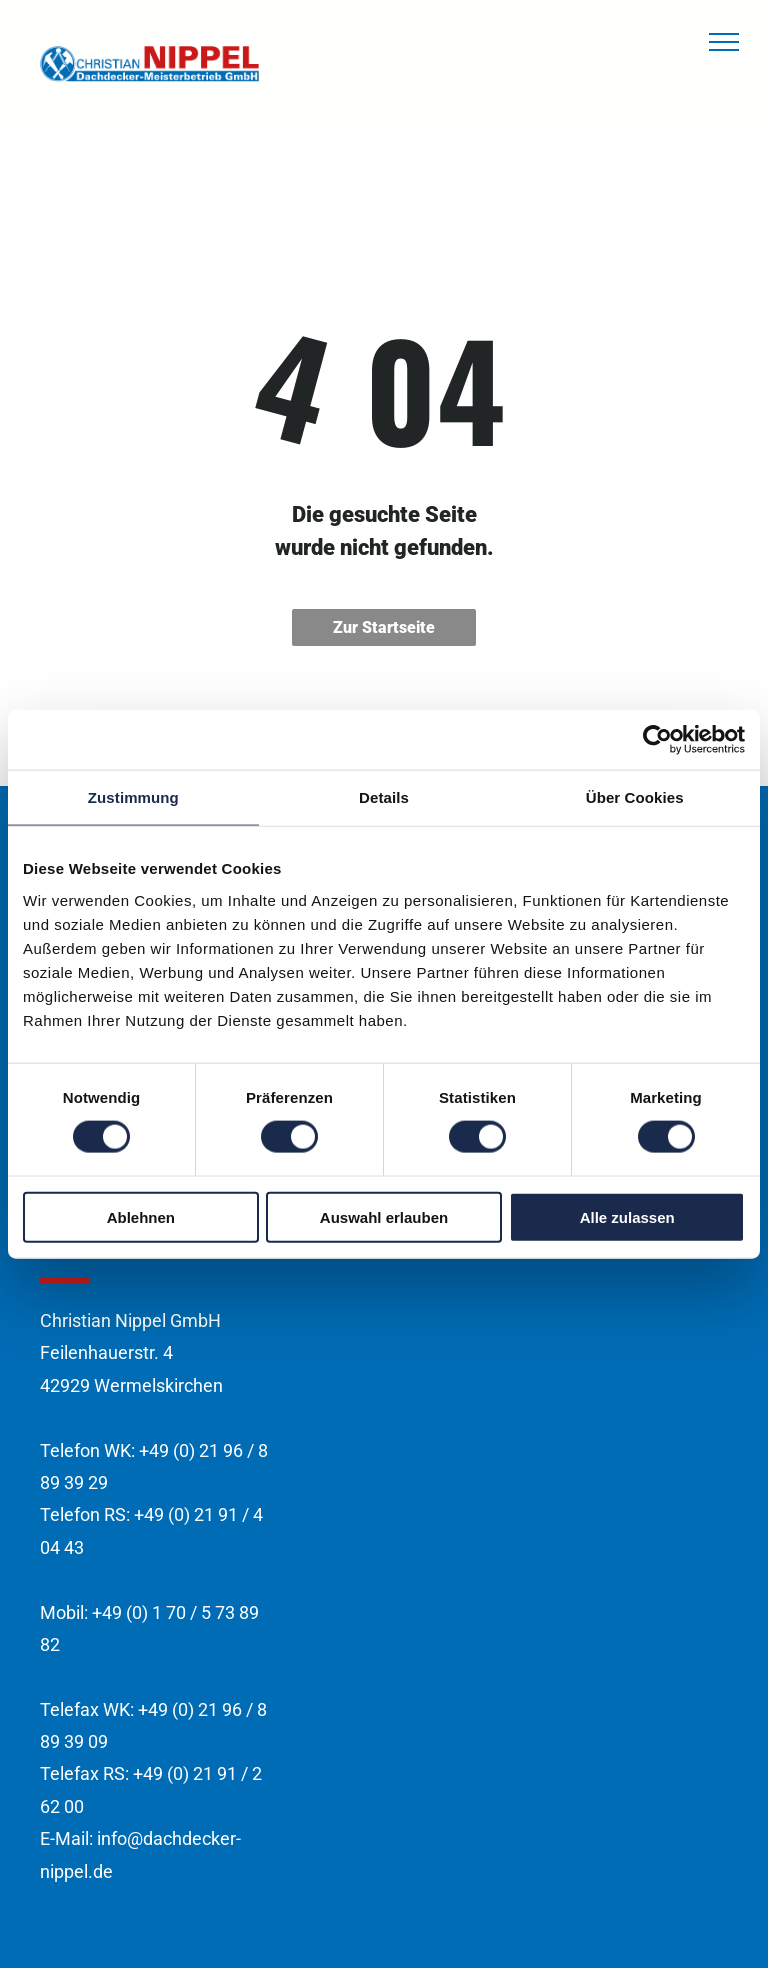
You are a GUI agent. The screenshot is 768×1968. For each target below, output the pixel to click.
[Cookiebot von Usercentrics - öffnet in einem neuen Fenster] (657, 740)
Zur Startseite (384, 627)
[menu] (724, 42)
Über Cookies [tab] (635, 797)
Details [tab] (384, 797)
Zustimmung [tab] (133, 797)
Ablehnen (141, 1216)
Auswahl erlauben (384, 1216)
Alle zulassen (627, 1216)
